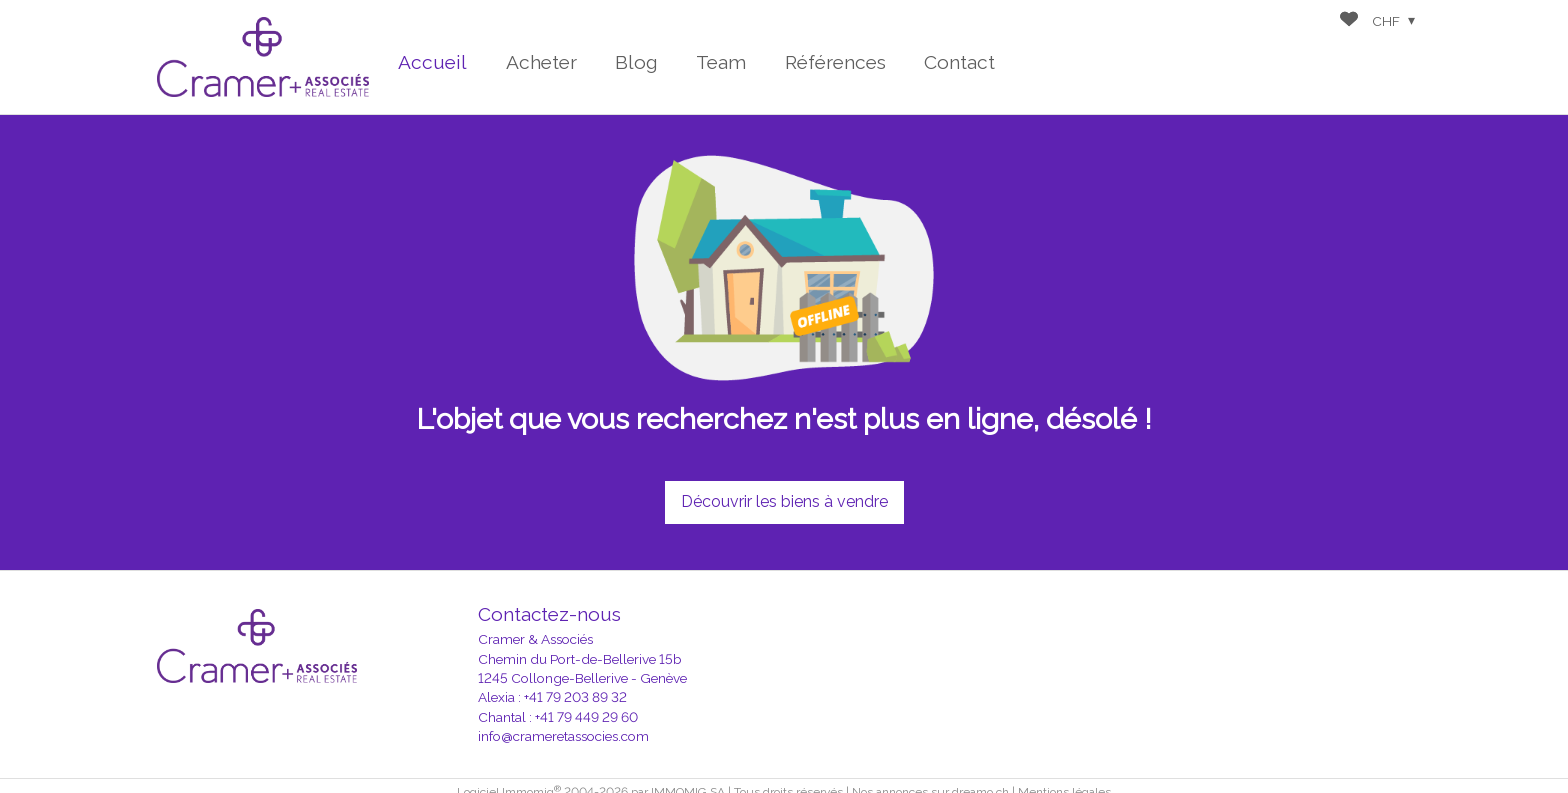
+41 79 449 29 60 (586, 717)
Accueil (432, 62)
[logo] (263, 56)
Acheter (541, 62)
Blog (636, 62)
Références (835, 62)
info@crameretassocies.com (563, 736)
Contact (959, 62)
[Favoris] (1349, 21)
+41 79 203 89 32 (575, 697)
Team (721, 62)
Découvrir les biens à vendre (784, 501)
